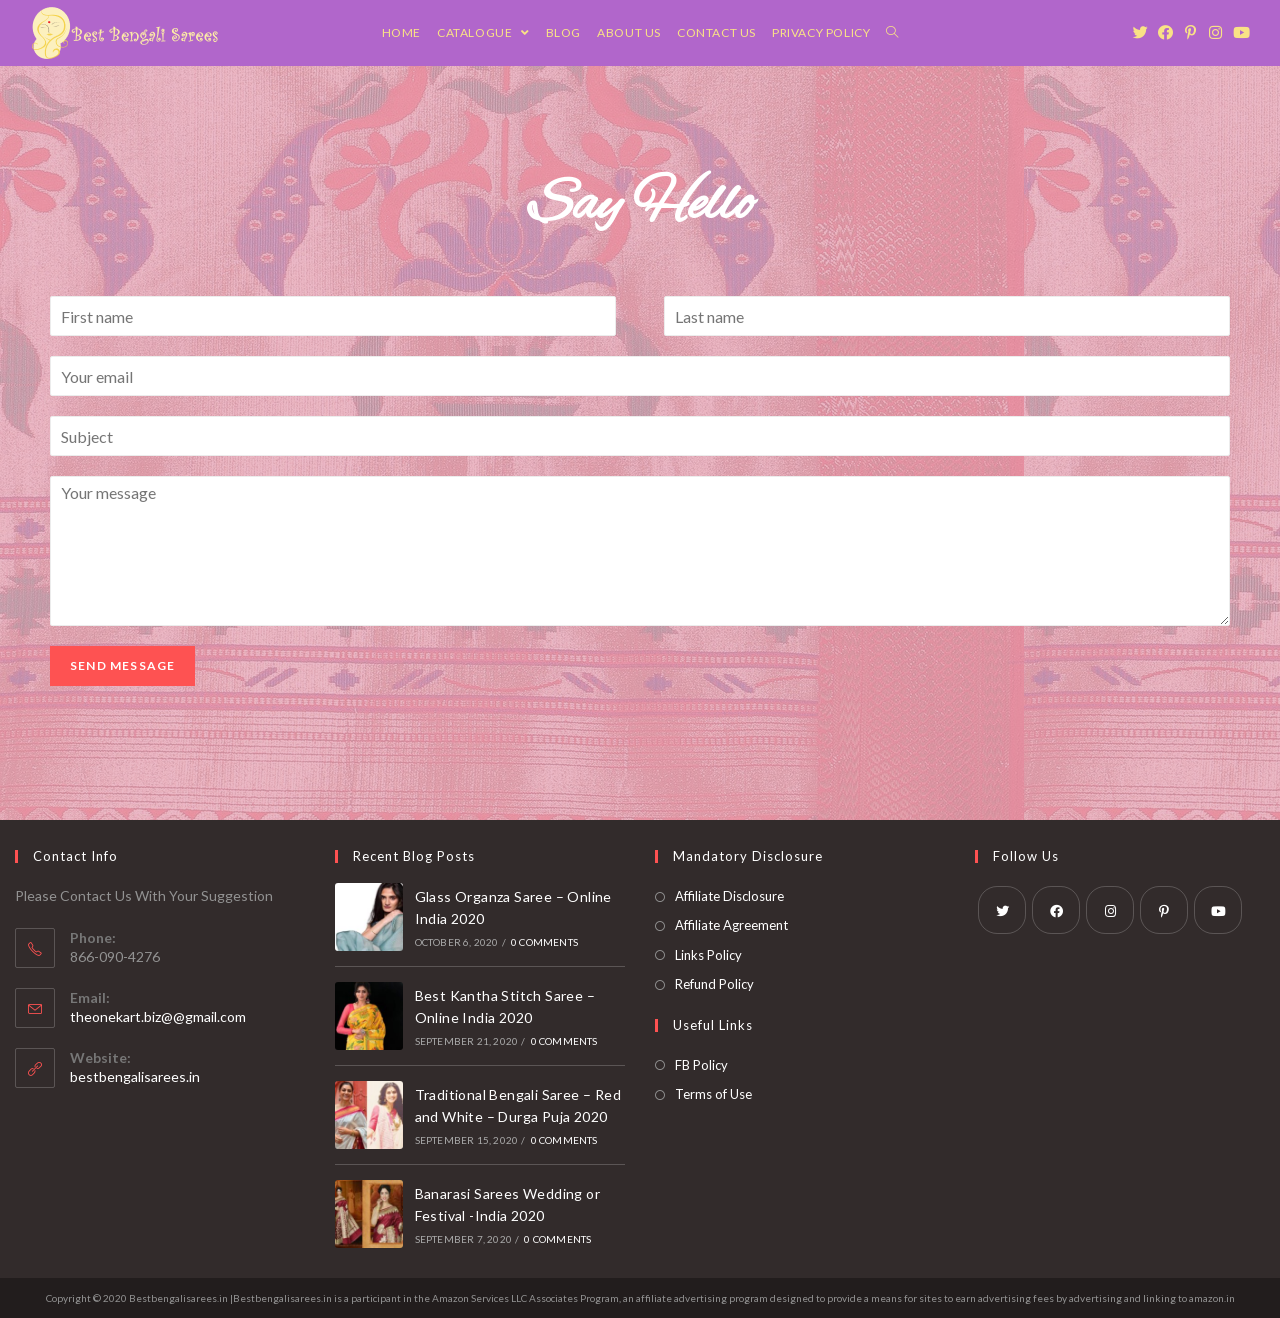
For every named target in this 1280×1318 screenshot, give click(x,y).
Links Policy (708, 955)
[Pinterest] (1164, 910)
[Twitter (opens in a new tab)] (1145, 32)
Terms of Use (713, 1094)
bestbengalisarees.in (135, 1076)
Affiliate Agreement (731, 925)
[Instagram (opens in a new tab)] (1220, 32)
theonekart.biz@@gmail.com (158, 1016)
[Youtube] (1218, 910)
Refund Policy (714, 984)
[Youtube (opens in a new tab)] (1245, 32)
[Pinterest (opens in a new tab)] (1195, 32)
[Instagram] (1110, 910)
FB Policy (701, 1065)
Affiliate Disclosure (729, 896)
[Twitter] (1002, 910)
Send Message (122, 665)
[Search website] (892, 33)
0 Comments (544, 942)
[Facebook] (1056, 910)
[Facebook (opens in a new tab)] (1170, 32)
